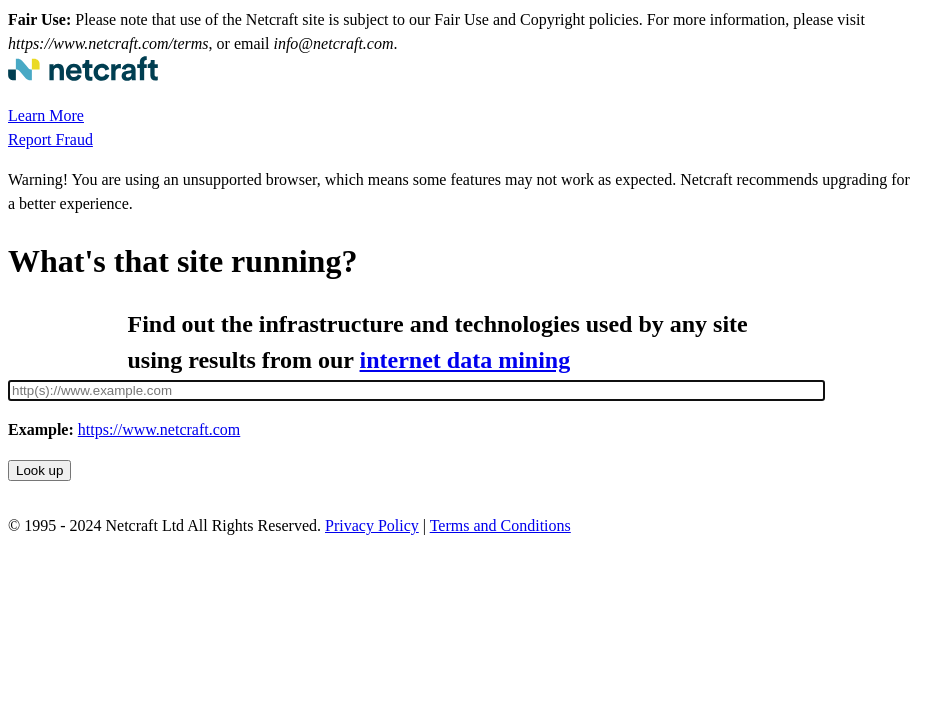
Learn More (46, 115)
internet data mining (465, 360)
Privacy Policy (372, 525)
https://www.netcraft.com (159, 429)
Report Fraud (50, 139)
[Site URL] (416, 390)
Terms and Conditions (500, 525)
